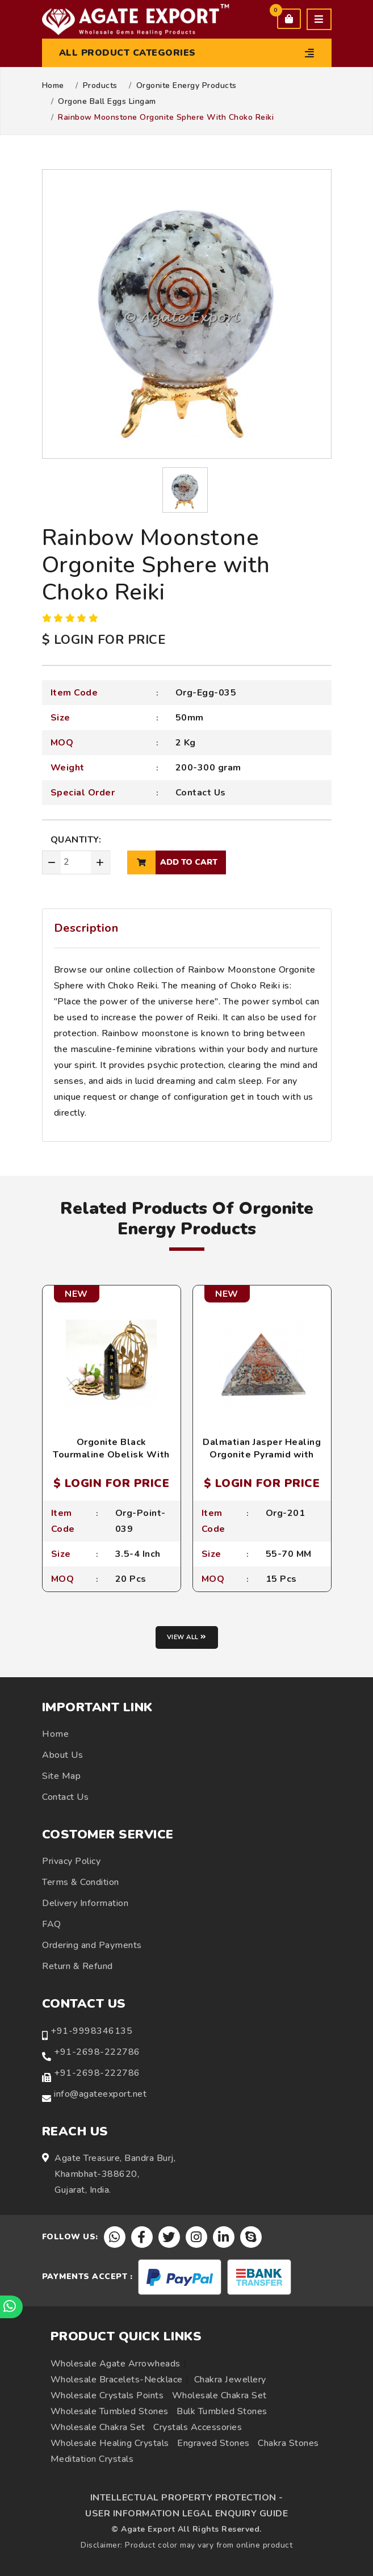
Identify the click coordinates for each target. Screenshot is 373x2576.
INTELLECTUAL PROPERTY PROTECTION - (186, 2497)
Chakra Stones (288, 2443)
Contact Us (200, 792)
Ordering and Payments (92, 1945)
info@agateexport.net (100, 2094)
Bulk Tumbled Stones (222, 2411)
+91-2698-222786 (97, 2052)
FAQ (51, 1924)
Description (86, 928)
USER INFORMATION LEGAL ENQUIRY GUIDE (186, 2513)
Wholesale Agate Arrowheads (116, 2363)
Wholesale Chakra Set (219, 2395)
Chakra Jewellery (230, 2379)
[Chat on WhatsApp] (11, 2307)
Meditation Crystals (92, 2459)
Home (53, 86)
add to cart (172, 862)
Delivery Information (85, 1903)
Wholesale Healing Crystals (110, 2443)
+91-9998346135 (91, 2031)
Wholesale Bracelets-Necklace (117, 2379)
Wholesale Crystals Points (107, 2395)
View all (187, 1637)
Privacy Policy (71, 1861)
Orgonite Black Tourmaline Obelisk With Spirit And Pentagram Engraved (111, 1461)
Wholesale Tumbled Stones (110, 2411)
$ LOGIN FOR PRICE (104, 640)
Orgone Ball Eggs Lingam (107, 102)
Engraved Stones (213, 2443)
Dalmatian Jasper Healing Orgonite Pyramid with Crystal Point (262, 1455)
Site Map (61, 1776)
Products (100, 86)
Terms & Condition (80, 1882)
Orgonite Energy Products (186, 86)
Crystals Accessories (197, 2427)
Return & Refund (77, 1966)
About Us (62, 1755)
